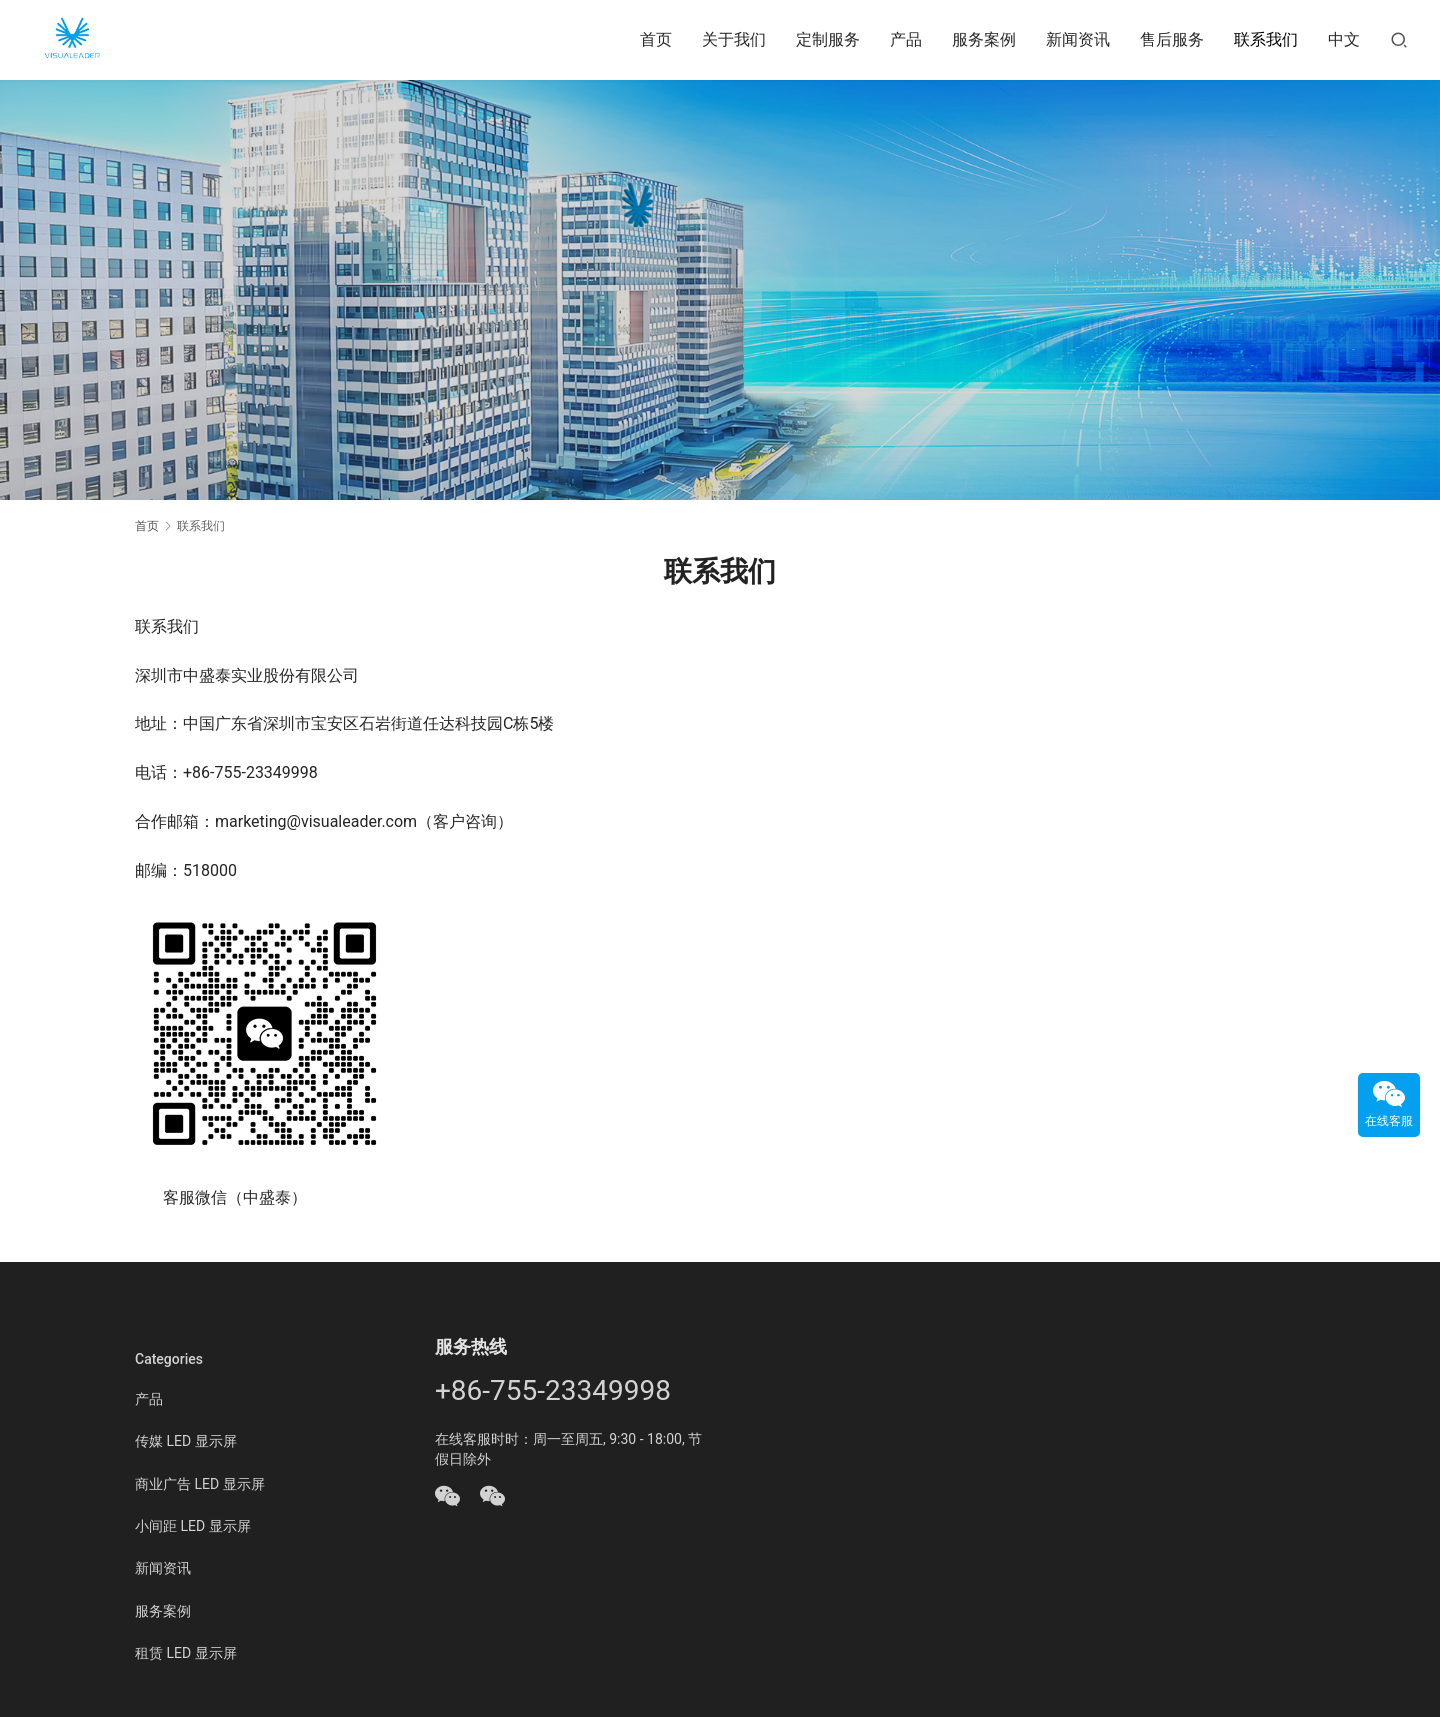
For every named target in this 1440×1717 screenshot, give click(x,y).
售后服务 (1172, 39)
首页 (656, 39)
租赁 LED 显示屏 (186, 1653)
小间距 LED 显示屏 (193, 1526)
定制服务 (828, 39)
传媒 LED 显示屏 (186, 1441)
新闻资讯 (1078, 39)
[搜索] (1399, 39)
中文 (1344, 39)
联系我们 (1266, 39)
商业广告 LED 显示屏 (200, 1484)
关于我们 (734, 39)
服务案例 (984, 39)
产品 (906, 39)
